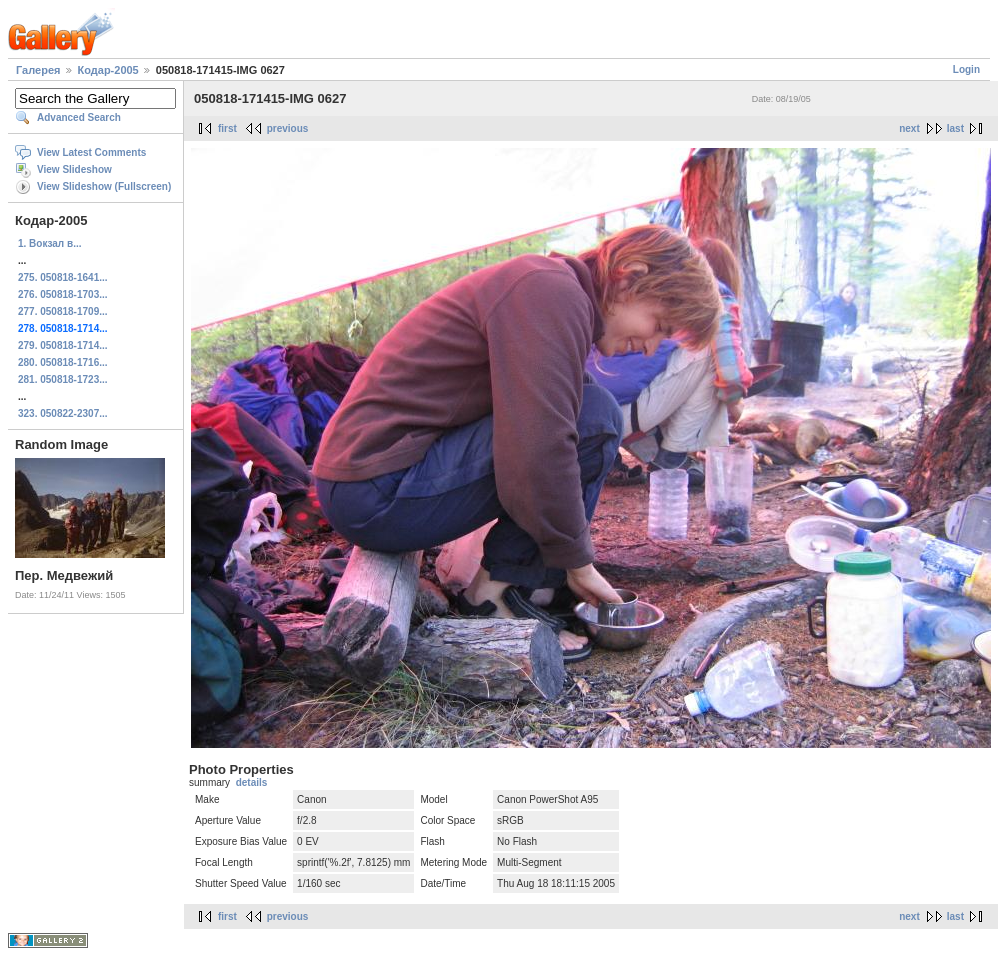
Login (966, 69)
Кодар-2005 (108, 70)
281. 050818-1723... (63, 379)
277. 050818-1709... (63, 311)
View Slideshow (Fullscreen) (104, 186)
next (909, 128)
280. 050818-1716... (63, 362)
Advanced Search (79, 117)
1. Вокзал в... (49, 243)
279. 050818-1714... (63, 345)
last (955, 128)
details (252, 782)
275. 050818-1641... (63, 277)
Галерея (38, 70)
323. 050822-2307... (63, 413)
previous (288, 128)
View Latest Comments (91, 152)
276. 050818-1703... (63, 294)
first (227, 128)
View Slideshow (74, 169)
